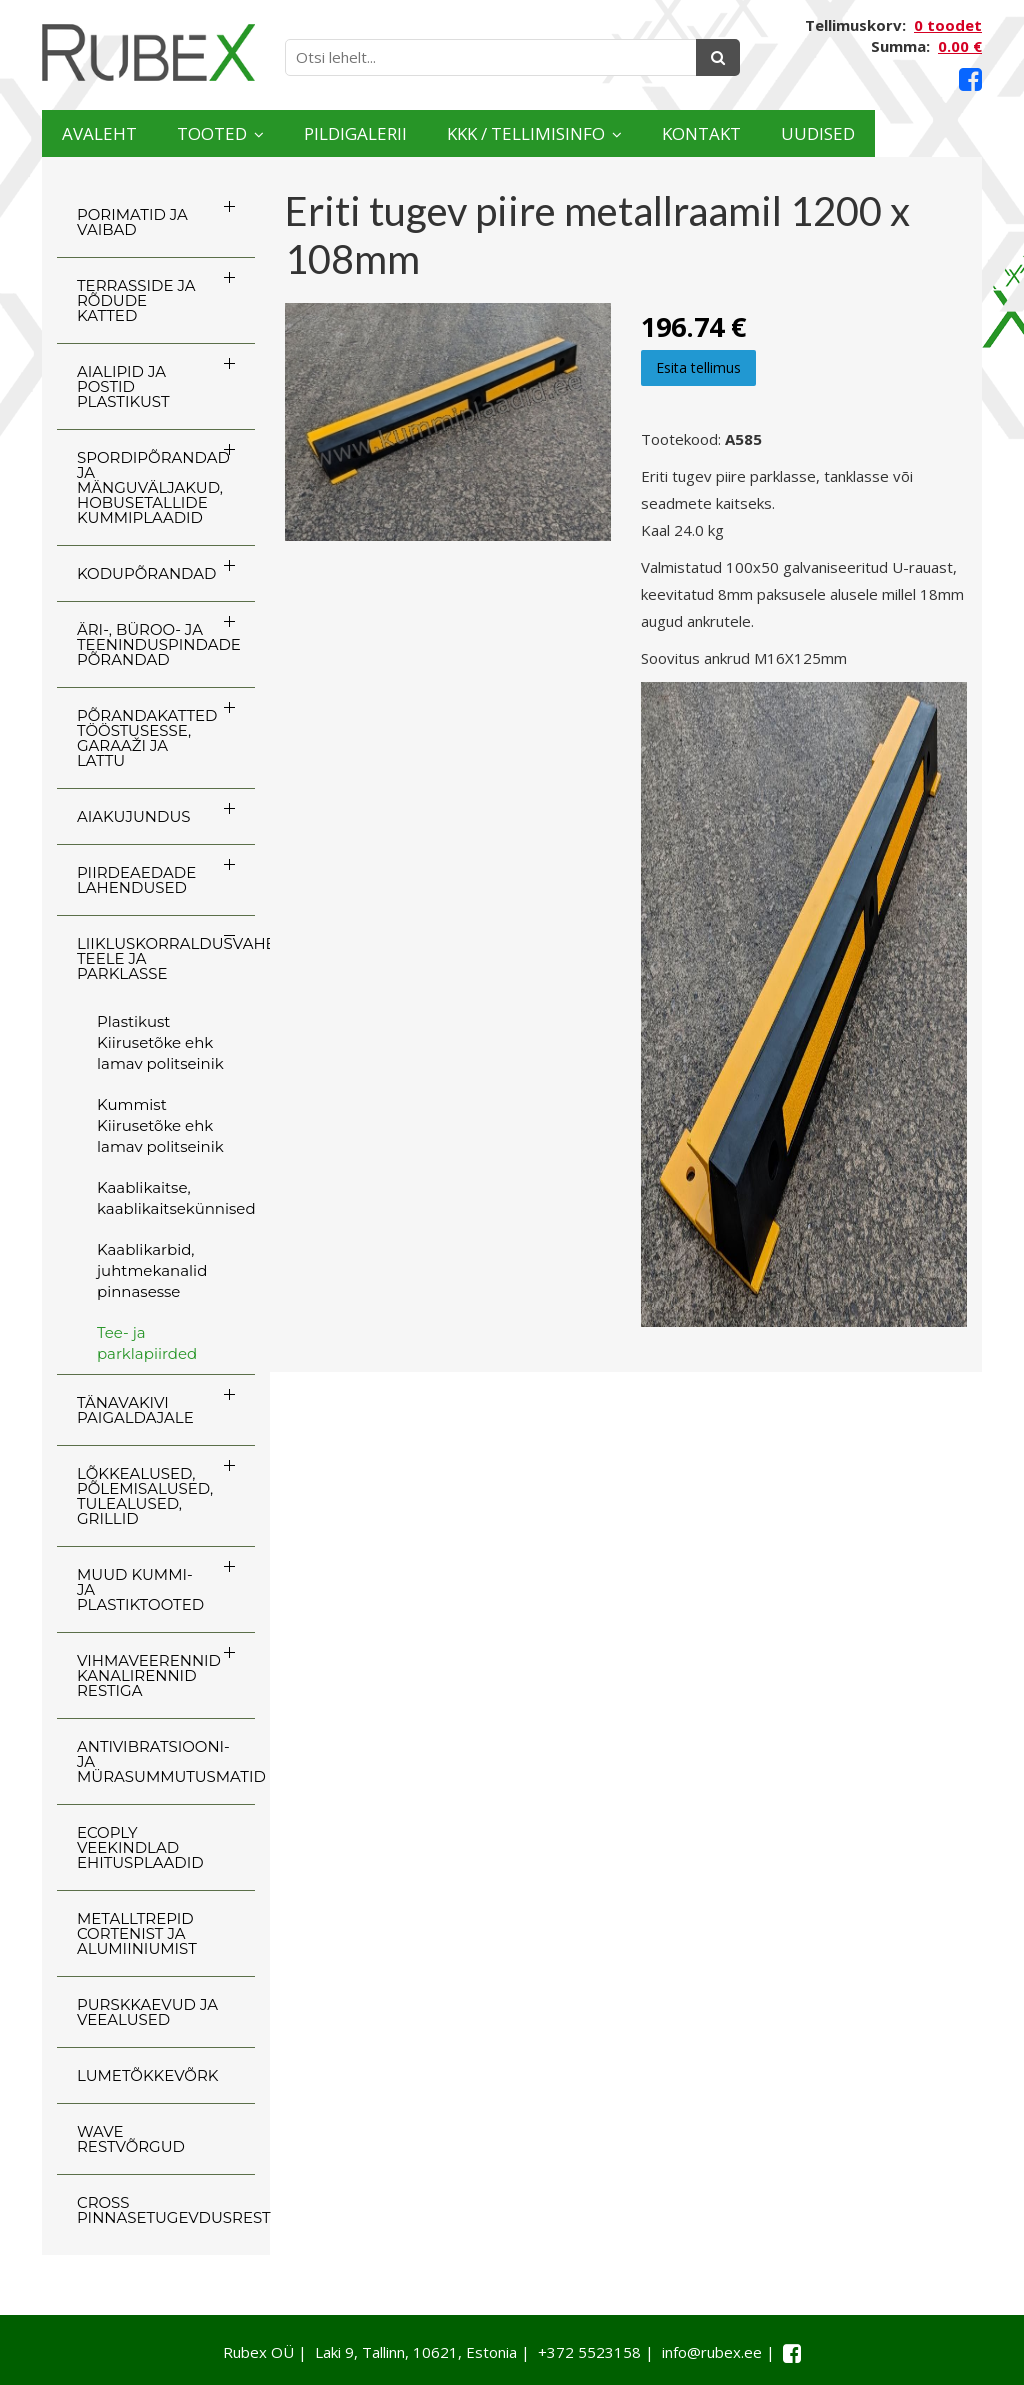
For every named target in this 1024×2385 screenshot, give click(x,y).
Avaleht (106, 133)
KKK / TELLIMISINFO (589, 133)
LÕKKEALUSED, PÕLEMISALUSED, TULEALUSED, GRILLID (145, 1496)
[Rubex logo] (148, 52)
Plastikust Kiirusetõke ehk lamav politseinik (160, 1042)
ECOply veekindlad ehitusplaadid (140, 1847)
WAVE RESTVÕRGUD (131, 2139)
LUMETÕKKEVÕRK (147, 2075)
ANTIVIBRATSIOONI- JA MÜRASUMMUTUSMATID (166, 1761)
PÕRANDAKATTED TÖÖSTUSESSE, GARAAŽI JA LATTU (147, 738)
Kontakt (786, 133)
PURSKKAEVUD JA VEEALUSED (147, 2012)
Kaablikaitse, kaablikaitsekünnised (176, 1198)
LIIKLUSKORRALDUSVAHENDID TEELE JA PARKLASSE (166, 958)
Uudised (918, 133)
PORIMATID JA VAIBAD (132, 222)
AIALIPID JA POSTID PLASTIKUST (123, 386)
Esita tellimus (698, 367)
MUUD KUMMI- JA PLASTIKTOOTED (140, 1589)
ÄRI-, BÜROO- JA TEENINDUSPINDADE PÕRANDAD (159, 644)
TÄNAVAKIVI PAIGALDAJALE (135, 1410)
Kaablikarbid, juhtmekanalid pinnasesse (152, 1270)
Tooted (235, 133)
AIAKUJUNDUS (134, 816)
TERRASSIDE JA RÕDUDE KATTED (136, 300)
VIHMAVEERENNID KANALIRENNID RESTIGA (149, 1675)
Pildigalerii (395, 133)
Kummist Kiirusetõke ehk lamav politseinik (160, 1125)
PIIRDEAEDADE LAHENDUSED (136, 880)
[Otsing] (718, 57)
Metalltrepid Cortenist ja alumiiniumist (137, 1933)
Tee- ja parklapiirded (147, 1343)
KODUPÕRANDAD (146, 573)
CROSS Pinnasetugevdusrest (166, 2210)
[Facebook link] (970, 79)
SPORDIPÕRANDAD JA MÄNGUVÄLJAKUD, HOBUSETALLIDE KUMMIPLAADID (153, 487)
